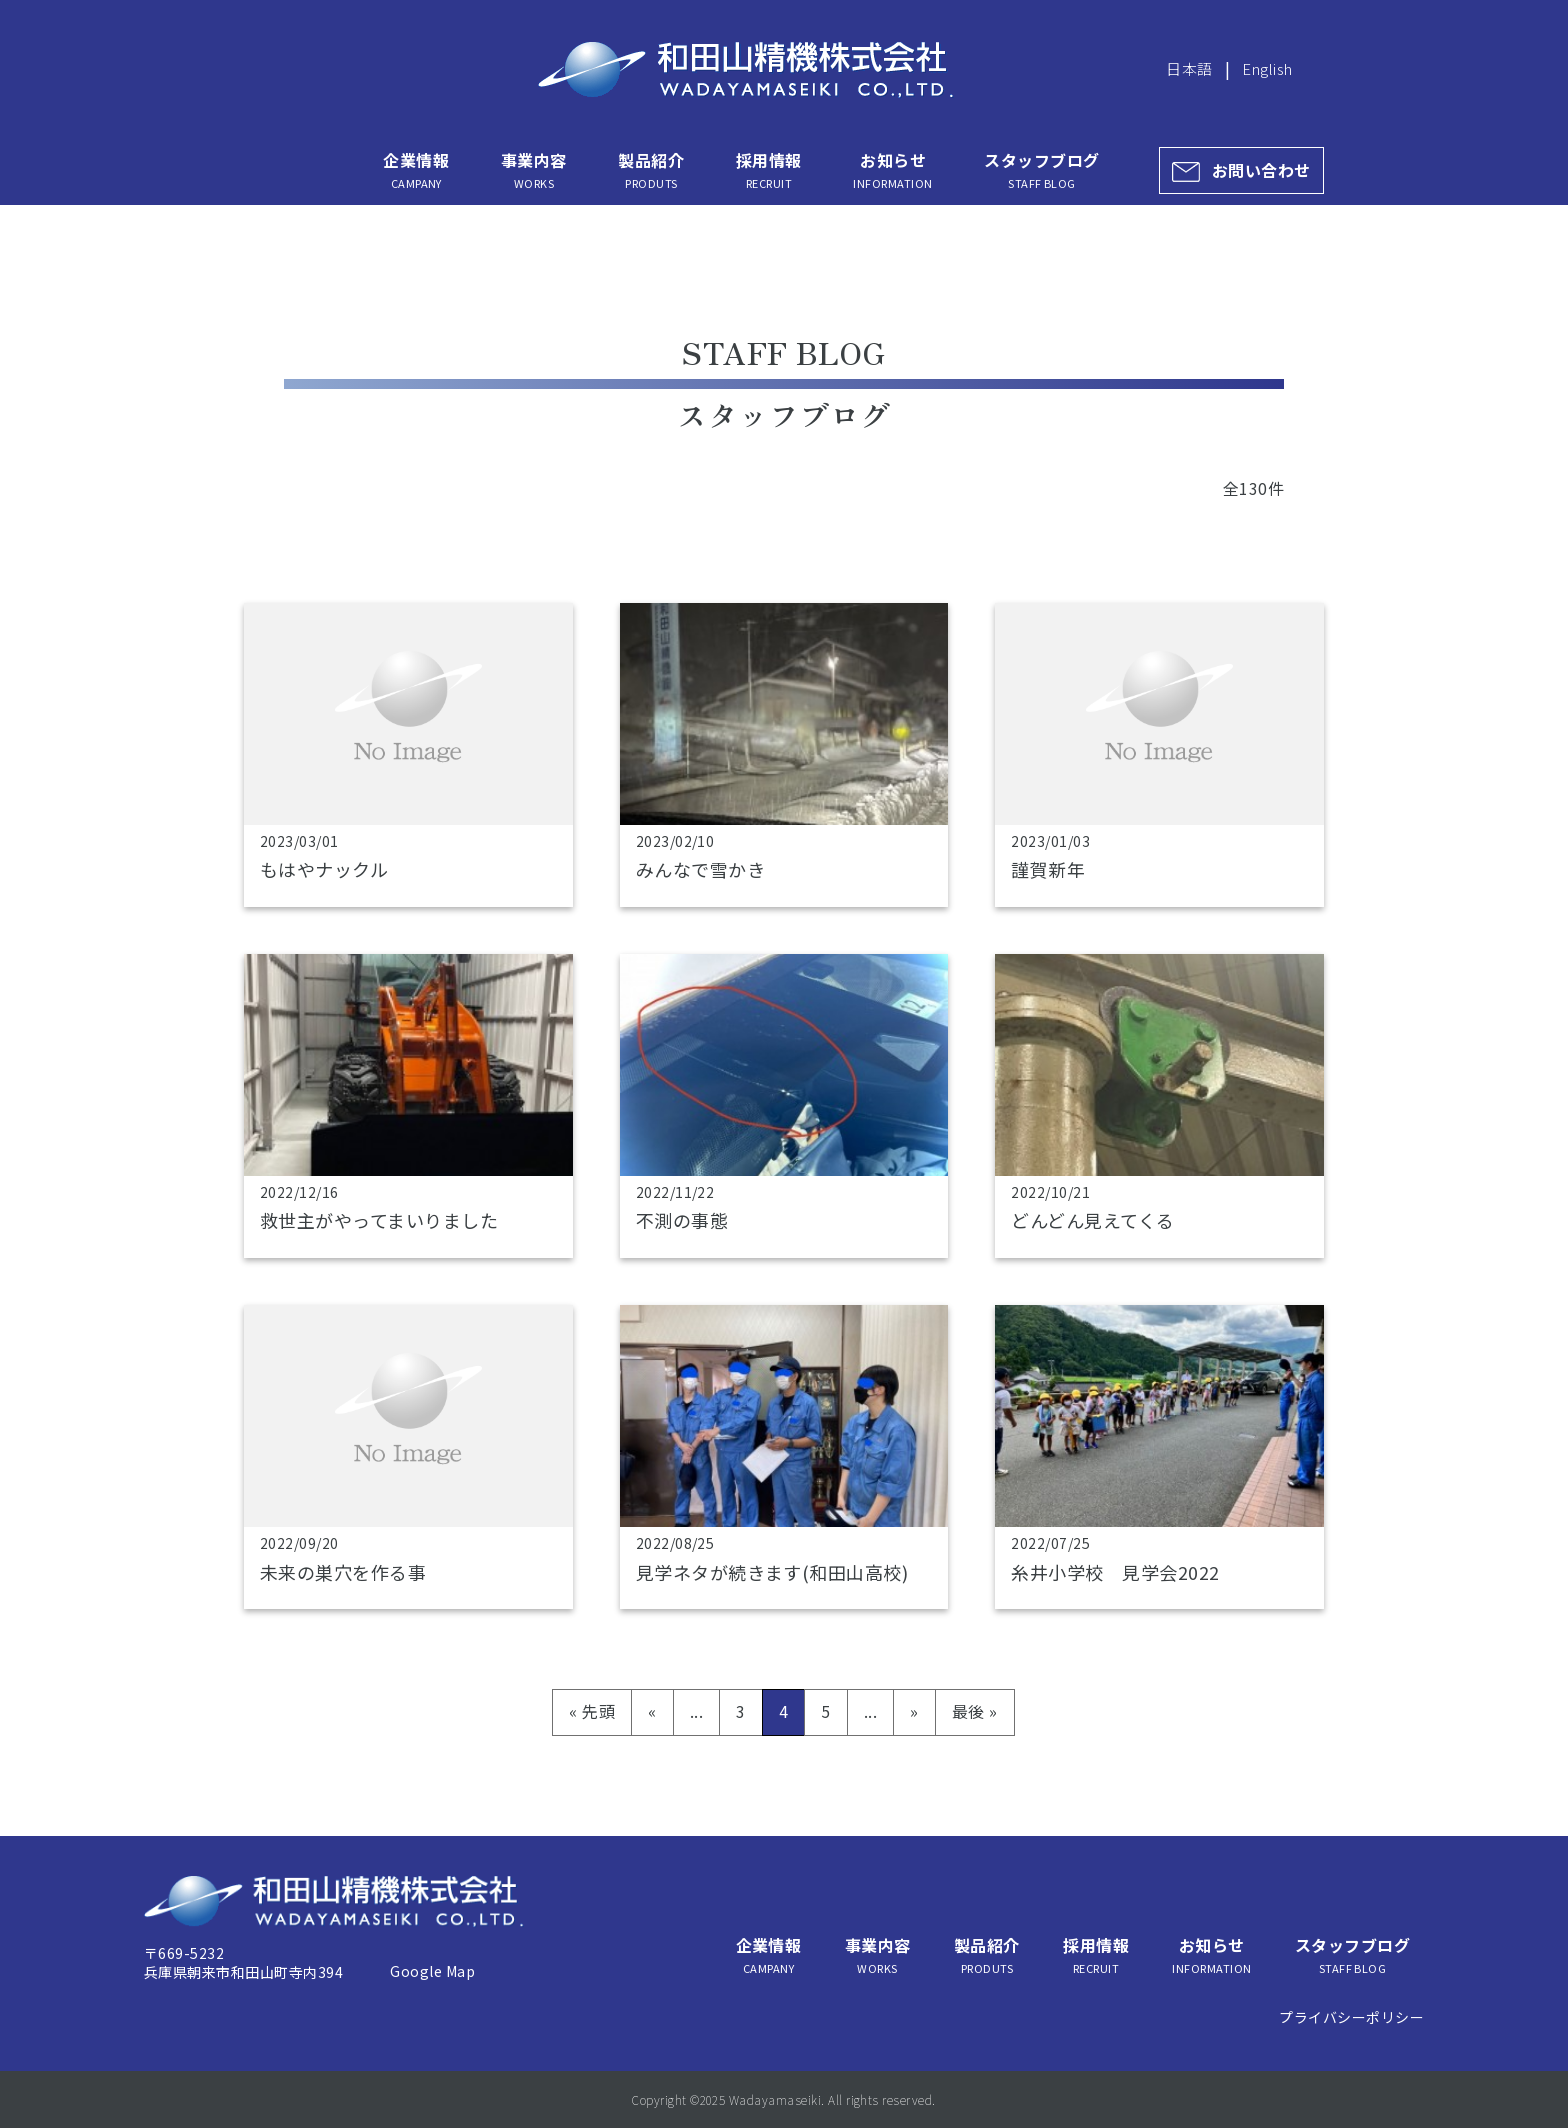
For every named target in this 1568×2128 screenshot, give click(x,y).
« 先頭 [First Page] (592, 1711)
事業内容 (534, 170)
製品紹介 (651, 170)
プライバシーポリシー (1351, 2017)
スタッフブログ (1041, 170)
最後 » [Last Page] (975, 1711)
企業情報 (416, 170)
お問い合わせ (1261, 170)
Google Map (432, 1971)
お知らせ (892, 170)
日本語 (1189, 68)
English (1267, 68)
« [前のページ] (652, 1711)
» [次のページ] (914, 1711)
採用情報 (769, 170)
